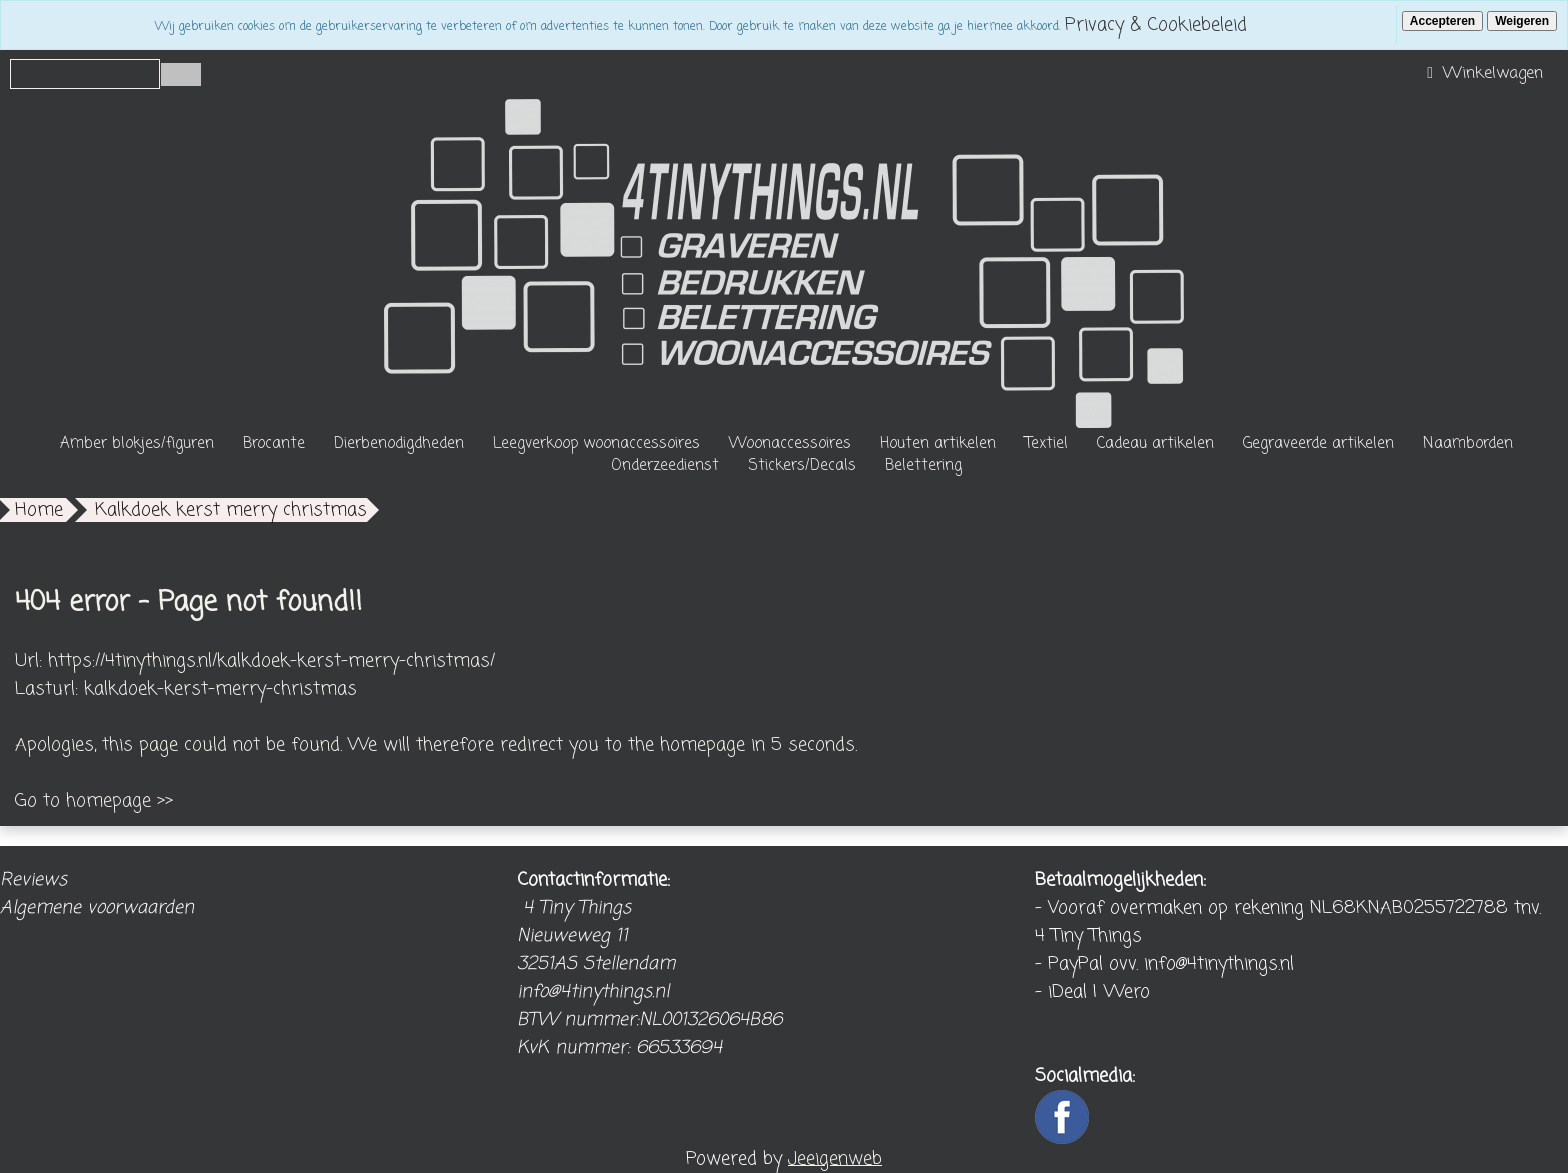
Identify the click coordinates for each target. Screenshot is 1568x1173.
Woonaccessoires (790, 444)
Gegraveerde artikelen (1318, 444)
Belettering (923, 466)
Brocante (274, 444)
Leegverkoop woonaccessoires (596, 444)
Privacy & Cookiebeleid (1156, 25)
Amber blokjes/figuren (137, 444)
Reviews (33, 880)
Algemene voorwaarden (97, 908)
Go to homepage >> (94, 801)
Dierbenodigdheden (399, 444)
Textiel (1046, 444)
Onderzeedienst (665, 466)
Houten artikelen (938, 444)
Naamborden (1468, 444)
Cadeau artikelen (1155, 444)
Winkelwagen (1482, 74)
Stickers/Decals (802, 466)
